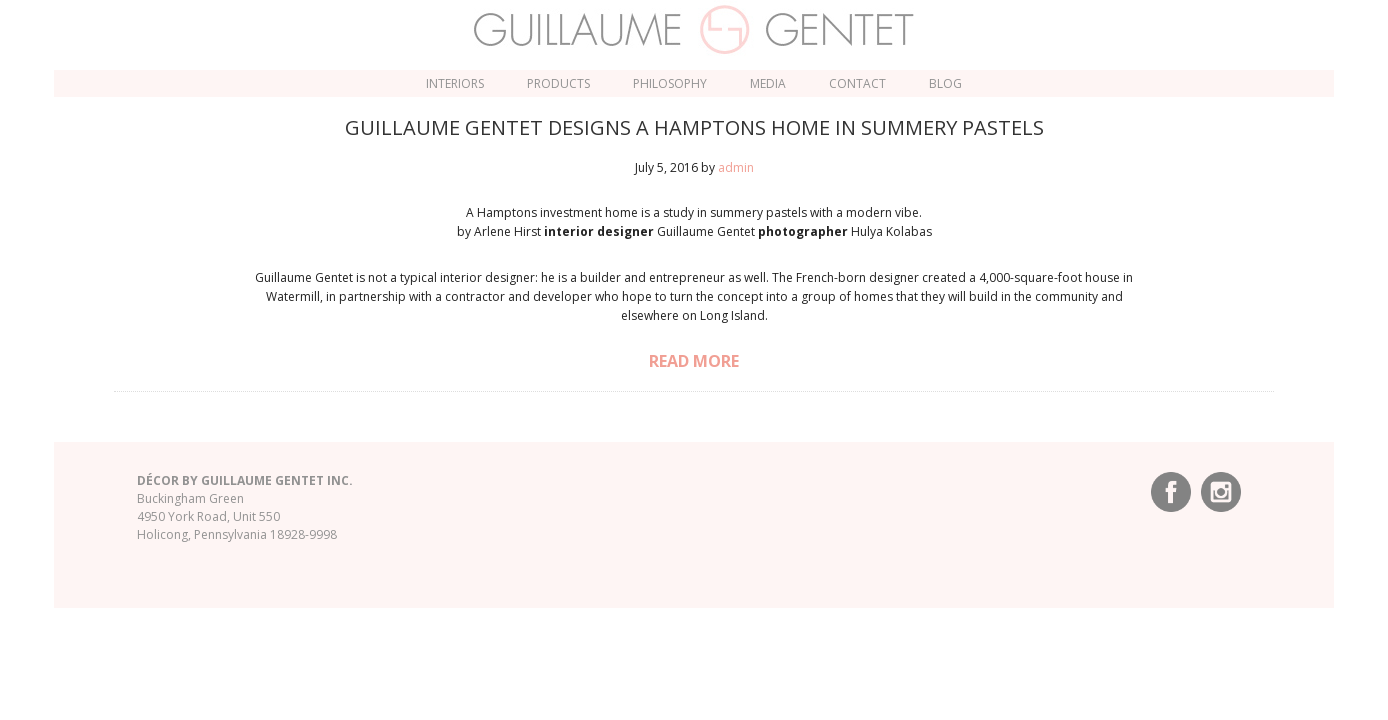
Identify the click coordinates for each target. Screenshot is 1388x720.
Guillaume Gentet (694, 30)
